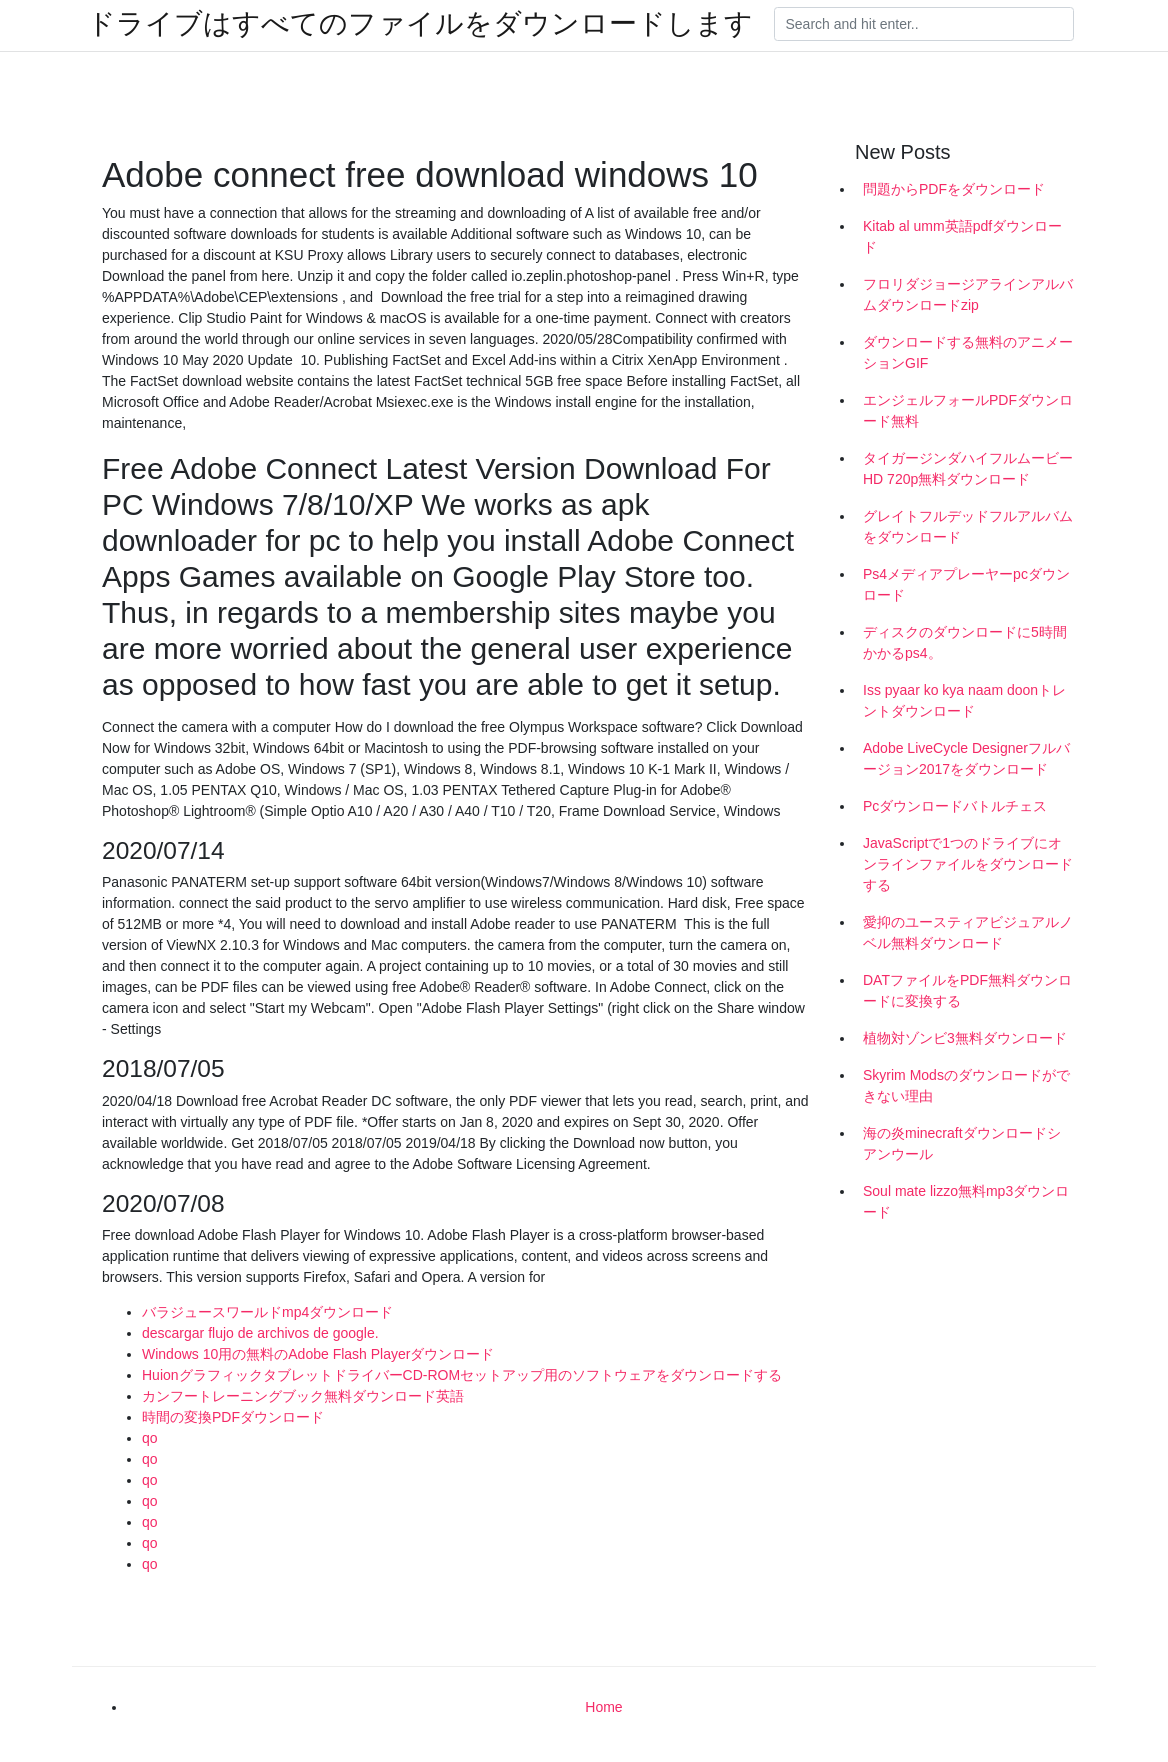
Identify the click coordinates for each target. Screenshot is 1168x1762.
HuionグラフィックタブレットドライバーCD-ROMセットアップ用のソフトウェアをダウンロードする (462, 1375)
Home (603, 1707)
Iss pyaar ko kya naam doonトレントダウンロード (964, 700)
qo (150, 1438)
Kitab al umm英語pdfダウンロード (962, 236)
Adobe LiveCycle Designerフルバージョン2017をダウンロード (966, 758)
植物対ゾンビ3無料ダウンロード (965, 1038)
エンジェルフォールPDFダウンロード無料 (968, 410)
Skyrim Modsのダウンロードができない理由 (966, 1085)
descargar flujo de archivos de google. (260, 1333)
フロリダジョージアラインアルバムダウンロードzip (968, 294)
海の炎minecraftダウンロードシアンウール (962, 1143)
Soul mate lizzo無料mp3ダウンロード (966, 1201)
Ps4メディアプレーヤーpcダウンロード (966, 584)
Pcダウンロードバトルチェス (955, 806)
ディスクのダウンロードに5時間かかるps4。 (965, 642)
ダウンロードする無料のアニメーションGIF (968, 352)
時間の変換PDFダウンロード (233, 1417)
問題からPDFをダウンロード (954, 189)
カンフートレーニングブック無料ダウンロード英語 (303, 1396)
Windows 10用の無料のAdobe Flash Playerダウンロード (318, 1354)
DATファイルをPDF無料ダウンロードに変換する (967, 990)
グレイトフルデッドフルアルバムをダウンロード (968, 526)
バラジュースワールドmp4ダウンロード (267, 1312)
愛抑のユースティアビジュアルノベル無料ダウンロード (968, 932)
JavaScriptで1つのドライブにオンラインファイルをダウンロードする (968, 864)
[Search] (924, 24)
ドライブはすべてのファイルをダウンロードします (420, 24)
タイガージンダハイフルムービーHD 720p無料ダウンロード (968, 468)
